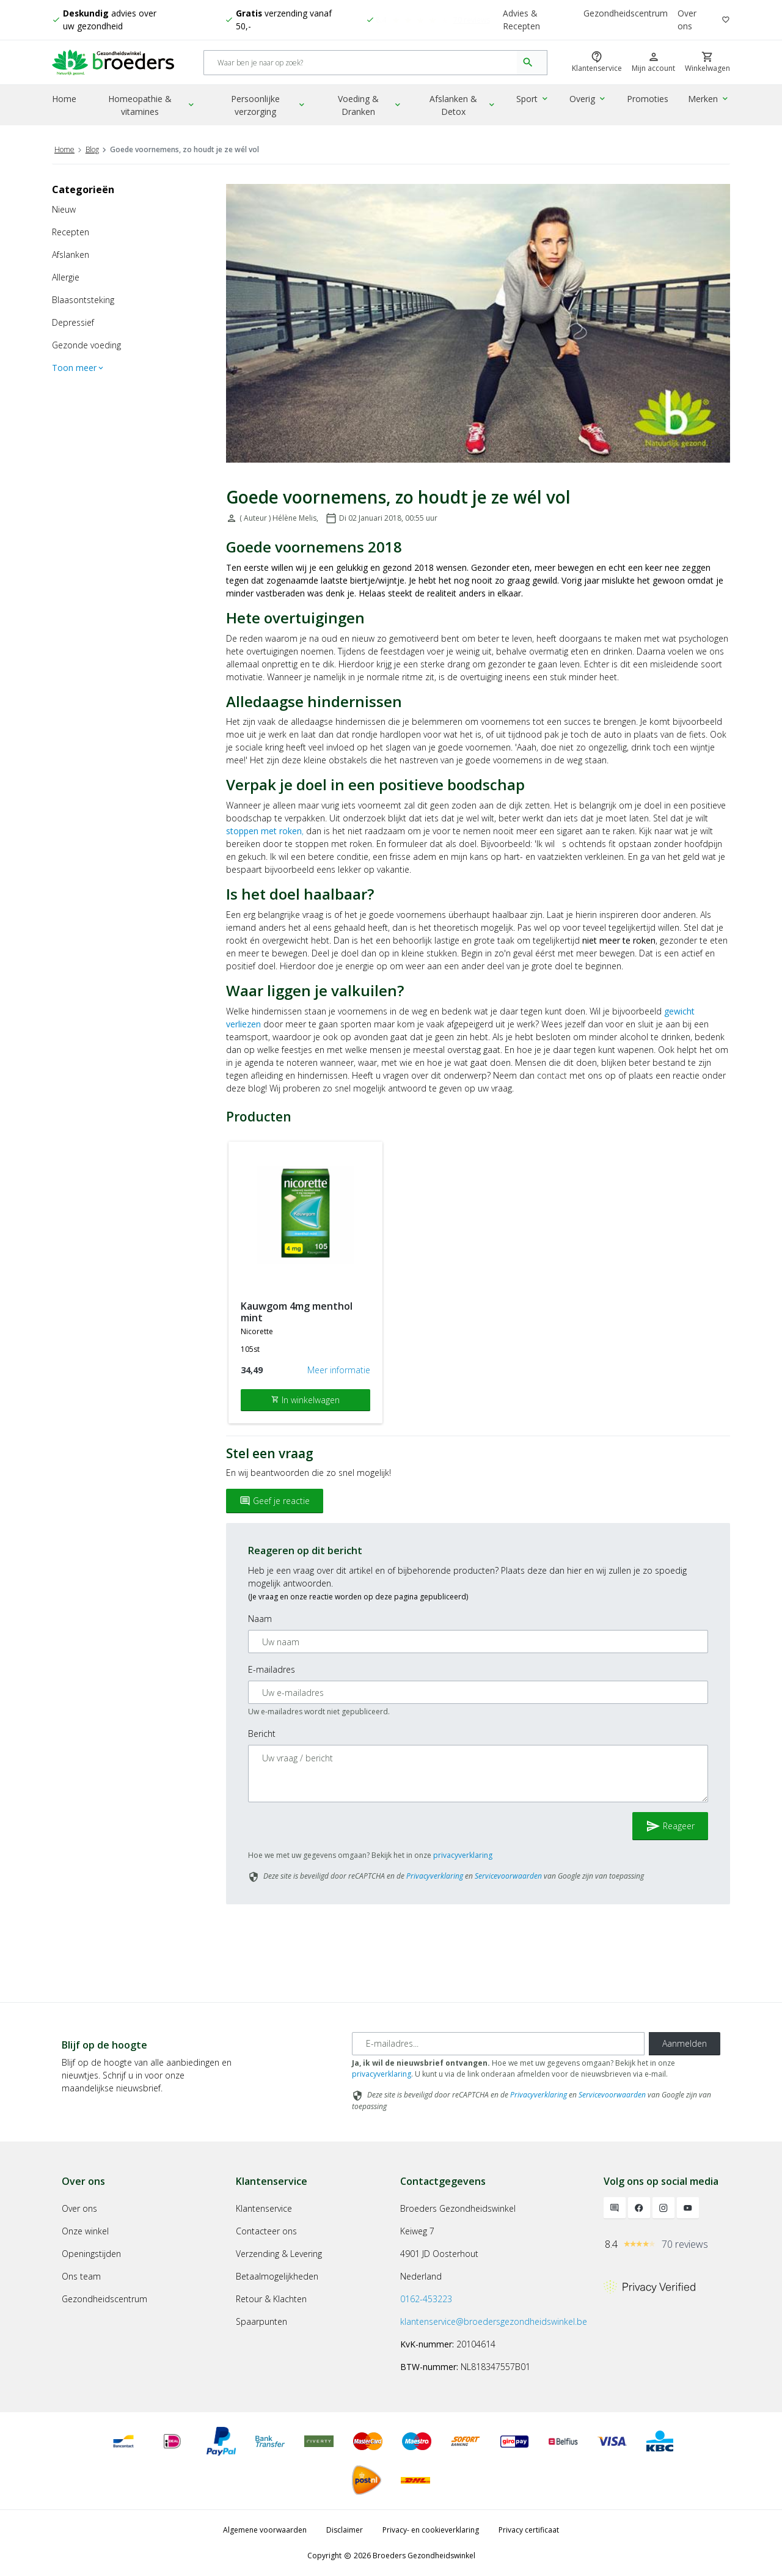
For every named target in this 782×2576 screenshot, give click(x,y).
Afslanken (70, 254)
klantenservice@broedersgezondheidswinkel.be (493, 2321)
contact (552, 1075)
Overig (590, 100)
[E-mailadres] (498, 2043)
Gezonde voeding (86, 345)
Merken (709, 100)
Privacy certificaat (529, 2530)
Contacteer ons (266, 2231)
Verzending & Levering (279, 2253)
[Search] (360, 63)
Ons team (81, 2276)
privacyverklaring (462, 1855)
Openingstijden (91, 2253)
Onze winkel (85, 2231)
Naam (260, 1618)
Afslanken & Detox (466, 107)
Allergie (65, 277)
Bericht (262, 1733)
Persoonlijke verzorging (271, 107)
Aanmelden (684, 2043)
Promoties (649, 100)
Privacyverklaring (434, 1876)
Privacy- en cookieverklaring (430, 2530)
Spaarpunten (261, 2321)
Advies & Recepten (522, 20)
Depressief (73, 322)
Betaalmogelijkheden (277, 2276)
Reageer (670, 1826)
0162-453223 (426, 2299)
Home (64, 100)
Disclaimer (344, 2530)
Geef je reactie (274, 1500)
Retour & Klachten (271, 2299)
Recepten (70, 232)
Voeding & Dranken (373, 107)
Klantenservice (264, 2208)
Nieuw (64, 209)
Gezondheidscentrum (625, 14)
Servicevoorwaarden (508, 1876)
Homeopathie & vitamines (153, 107)
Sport (536, 100)
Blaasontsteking (83, 300)
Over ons (687, 20)
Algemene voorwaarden (265, 2530)
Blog (92, 149)
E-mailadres (271, 1669)
